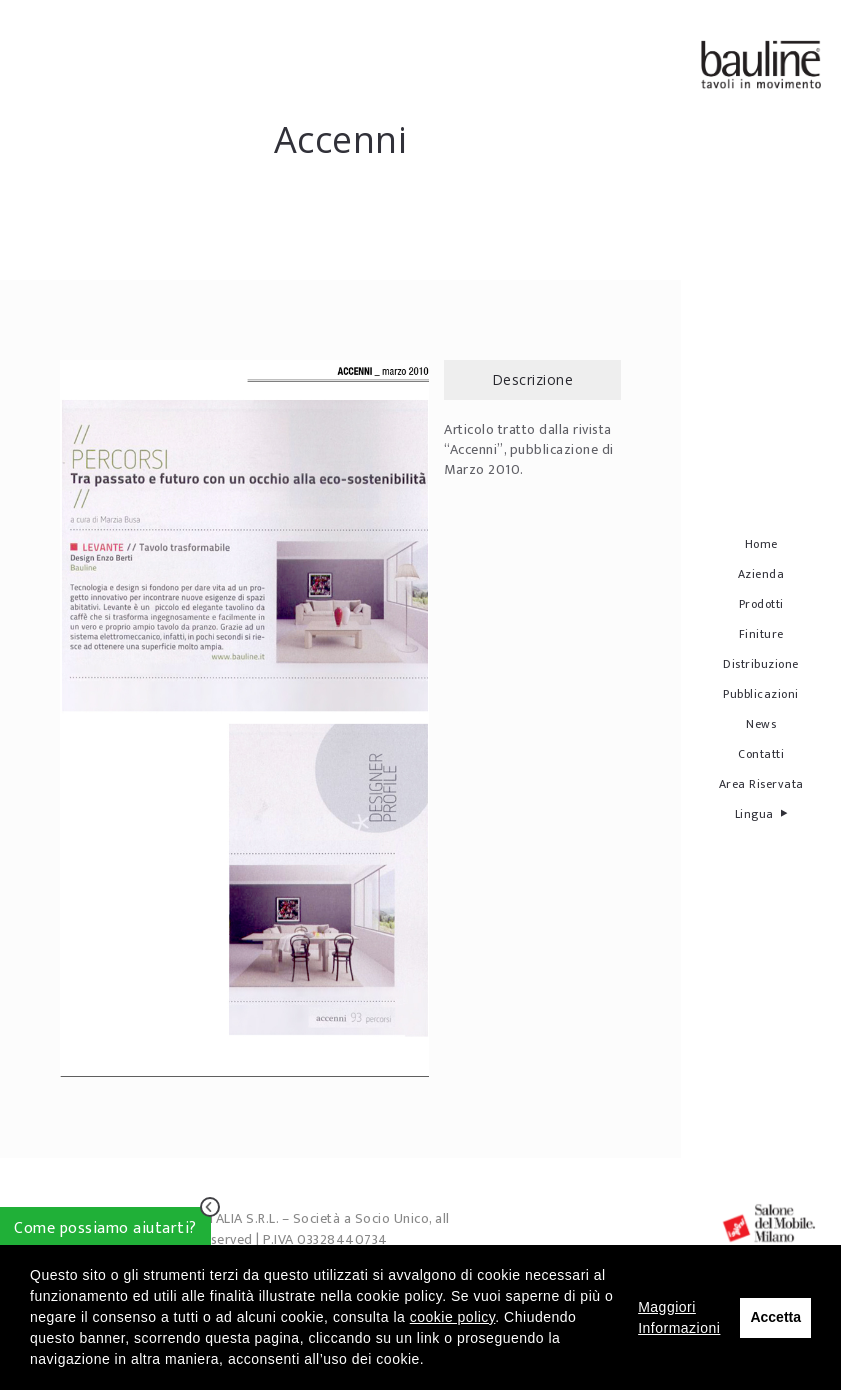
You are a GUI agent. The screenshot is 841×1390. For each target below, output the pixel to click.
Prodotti (761, 604)
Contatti (761, 754)
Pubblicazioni (761, 694)
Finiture (761, 634)
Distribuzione (761, 664)
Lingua (761, 813)
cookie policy (453, 1317)
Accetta (775, 1317)
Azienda (761, 574)
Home (761, 544)
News (761, 724)
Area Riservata (761, 784)
